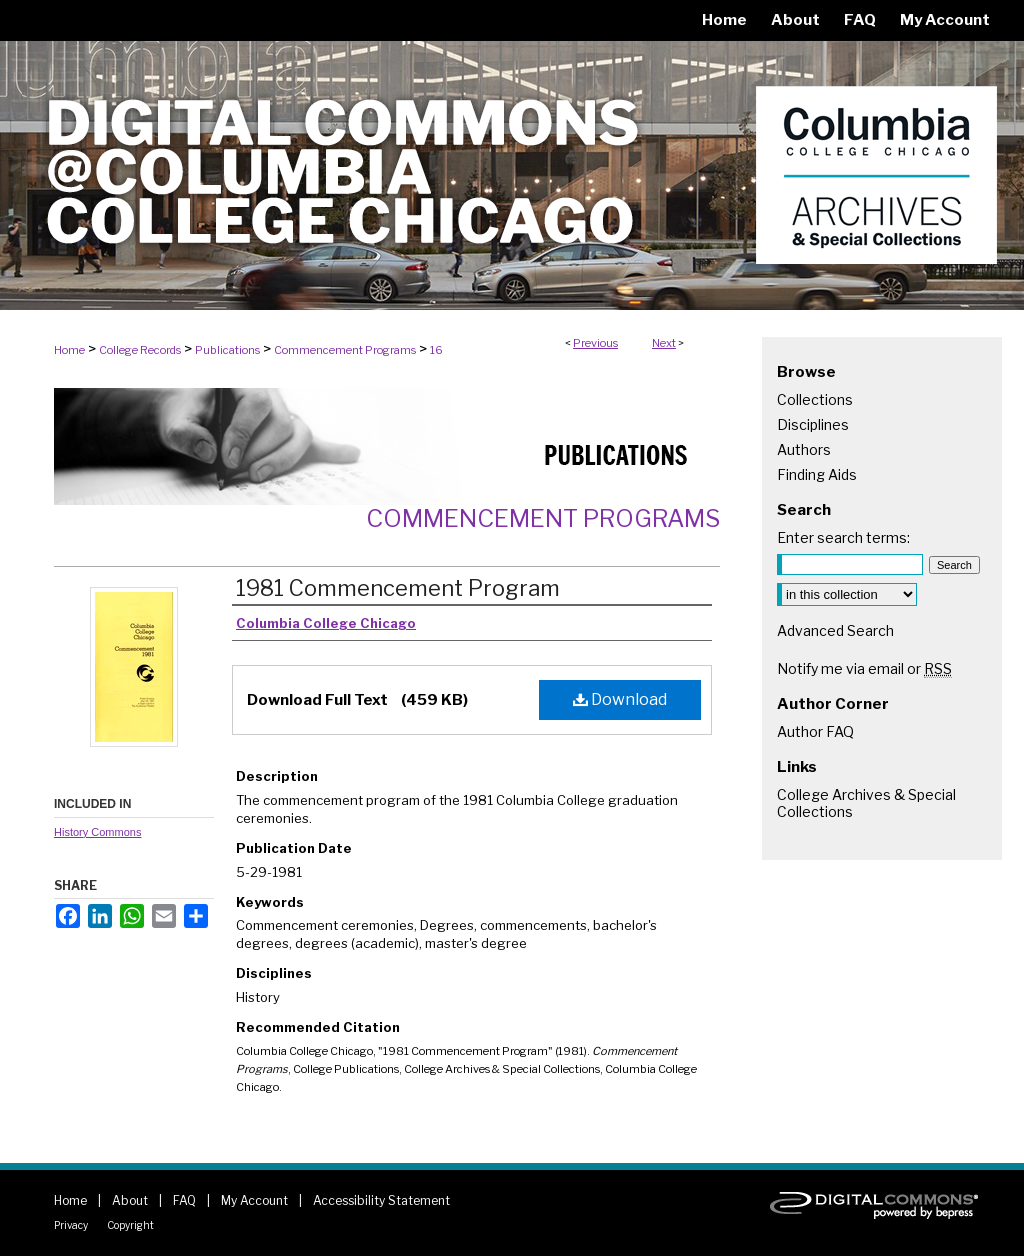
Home (69, 350)
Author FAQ (815, 731)
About (130, 1200)
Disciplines (813, 424)
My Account (254, 1200)
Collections (815, 399)
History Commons (97, 832)
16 (436, 350)
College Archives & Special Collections (866, 803)
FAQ (184, 1200)
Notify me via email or (864, 668)
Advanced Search (835, 630)
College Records (140, 350)
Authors (804, 449)
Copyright (130, 1225)
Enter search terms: (843, 537)
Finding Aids (817, 474)
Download (620, 699)
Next (664, 343)
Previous (595, 343)
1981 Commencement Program (398, 588)
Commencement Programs (345, 350)
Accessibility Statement (381, 1200)
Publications (227, 350)
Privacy (71, 1225)
